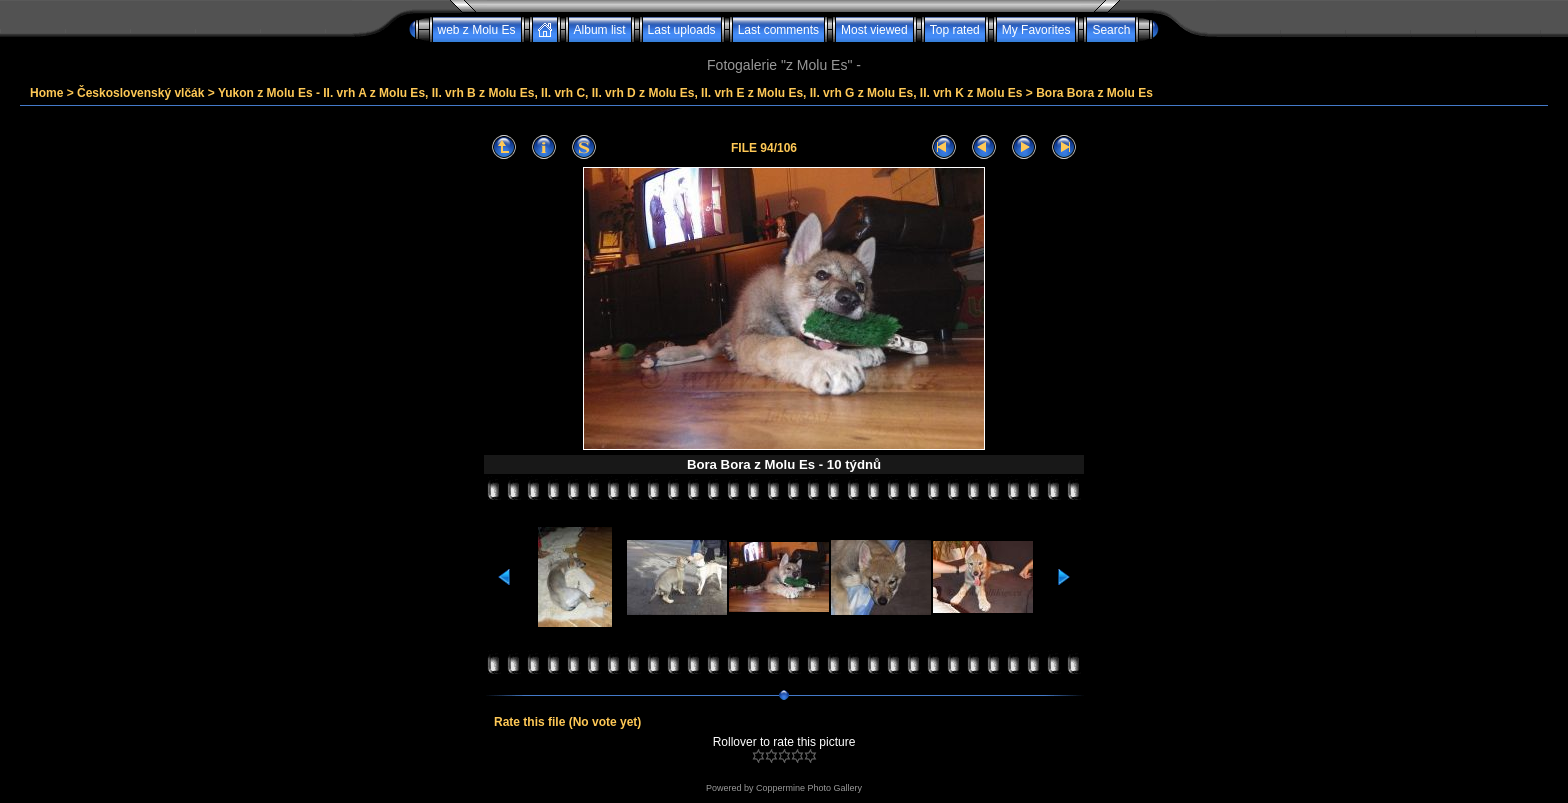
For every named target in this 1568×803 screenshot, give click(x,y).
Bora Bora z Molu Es (1094, 93)
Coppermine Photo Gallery (809, 788)
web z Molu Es (477, 30)
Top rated (955, 30)
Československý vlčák (140, 93)
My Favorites (1036, 30)
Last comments (778, 30)
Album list (600, 30)
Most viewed (874, 30)
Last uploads (682, 30)
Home (46, 93)
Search (1111, 30)
